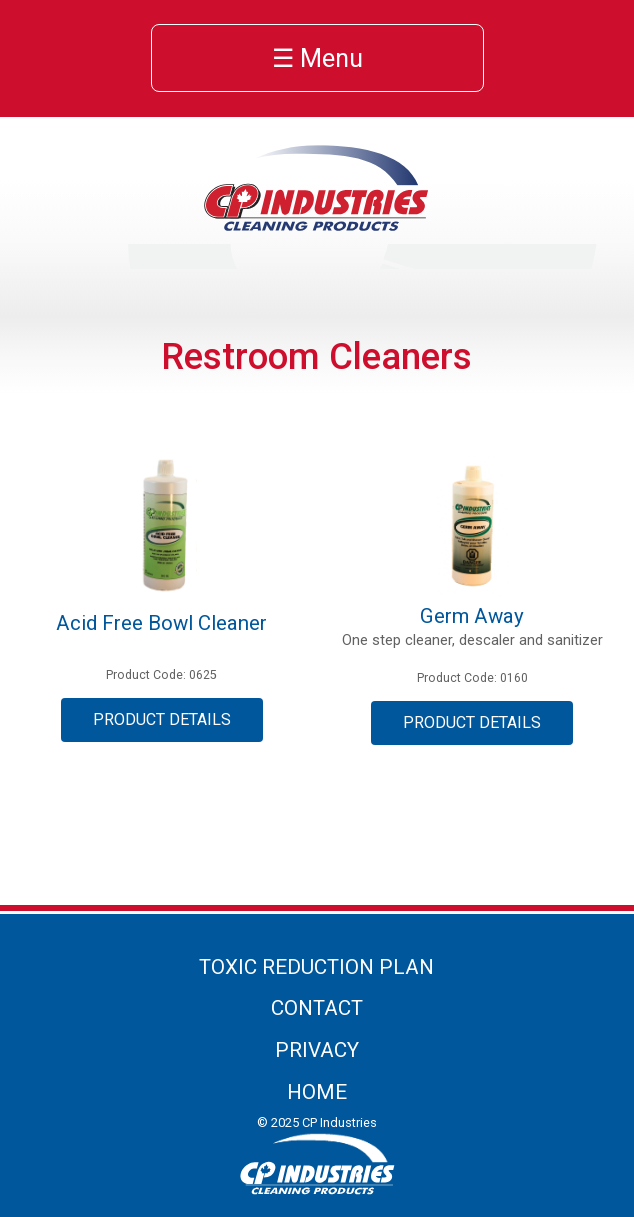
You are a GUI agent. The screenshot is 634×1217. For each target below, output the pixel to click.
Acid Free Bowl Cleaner (161, 623)
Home (317, 1092)
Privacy (317, 1050)
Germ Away (472, 616)
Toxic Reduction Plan (316, 967)
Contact (317, 1008)
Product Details (162, 719)
